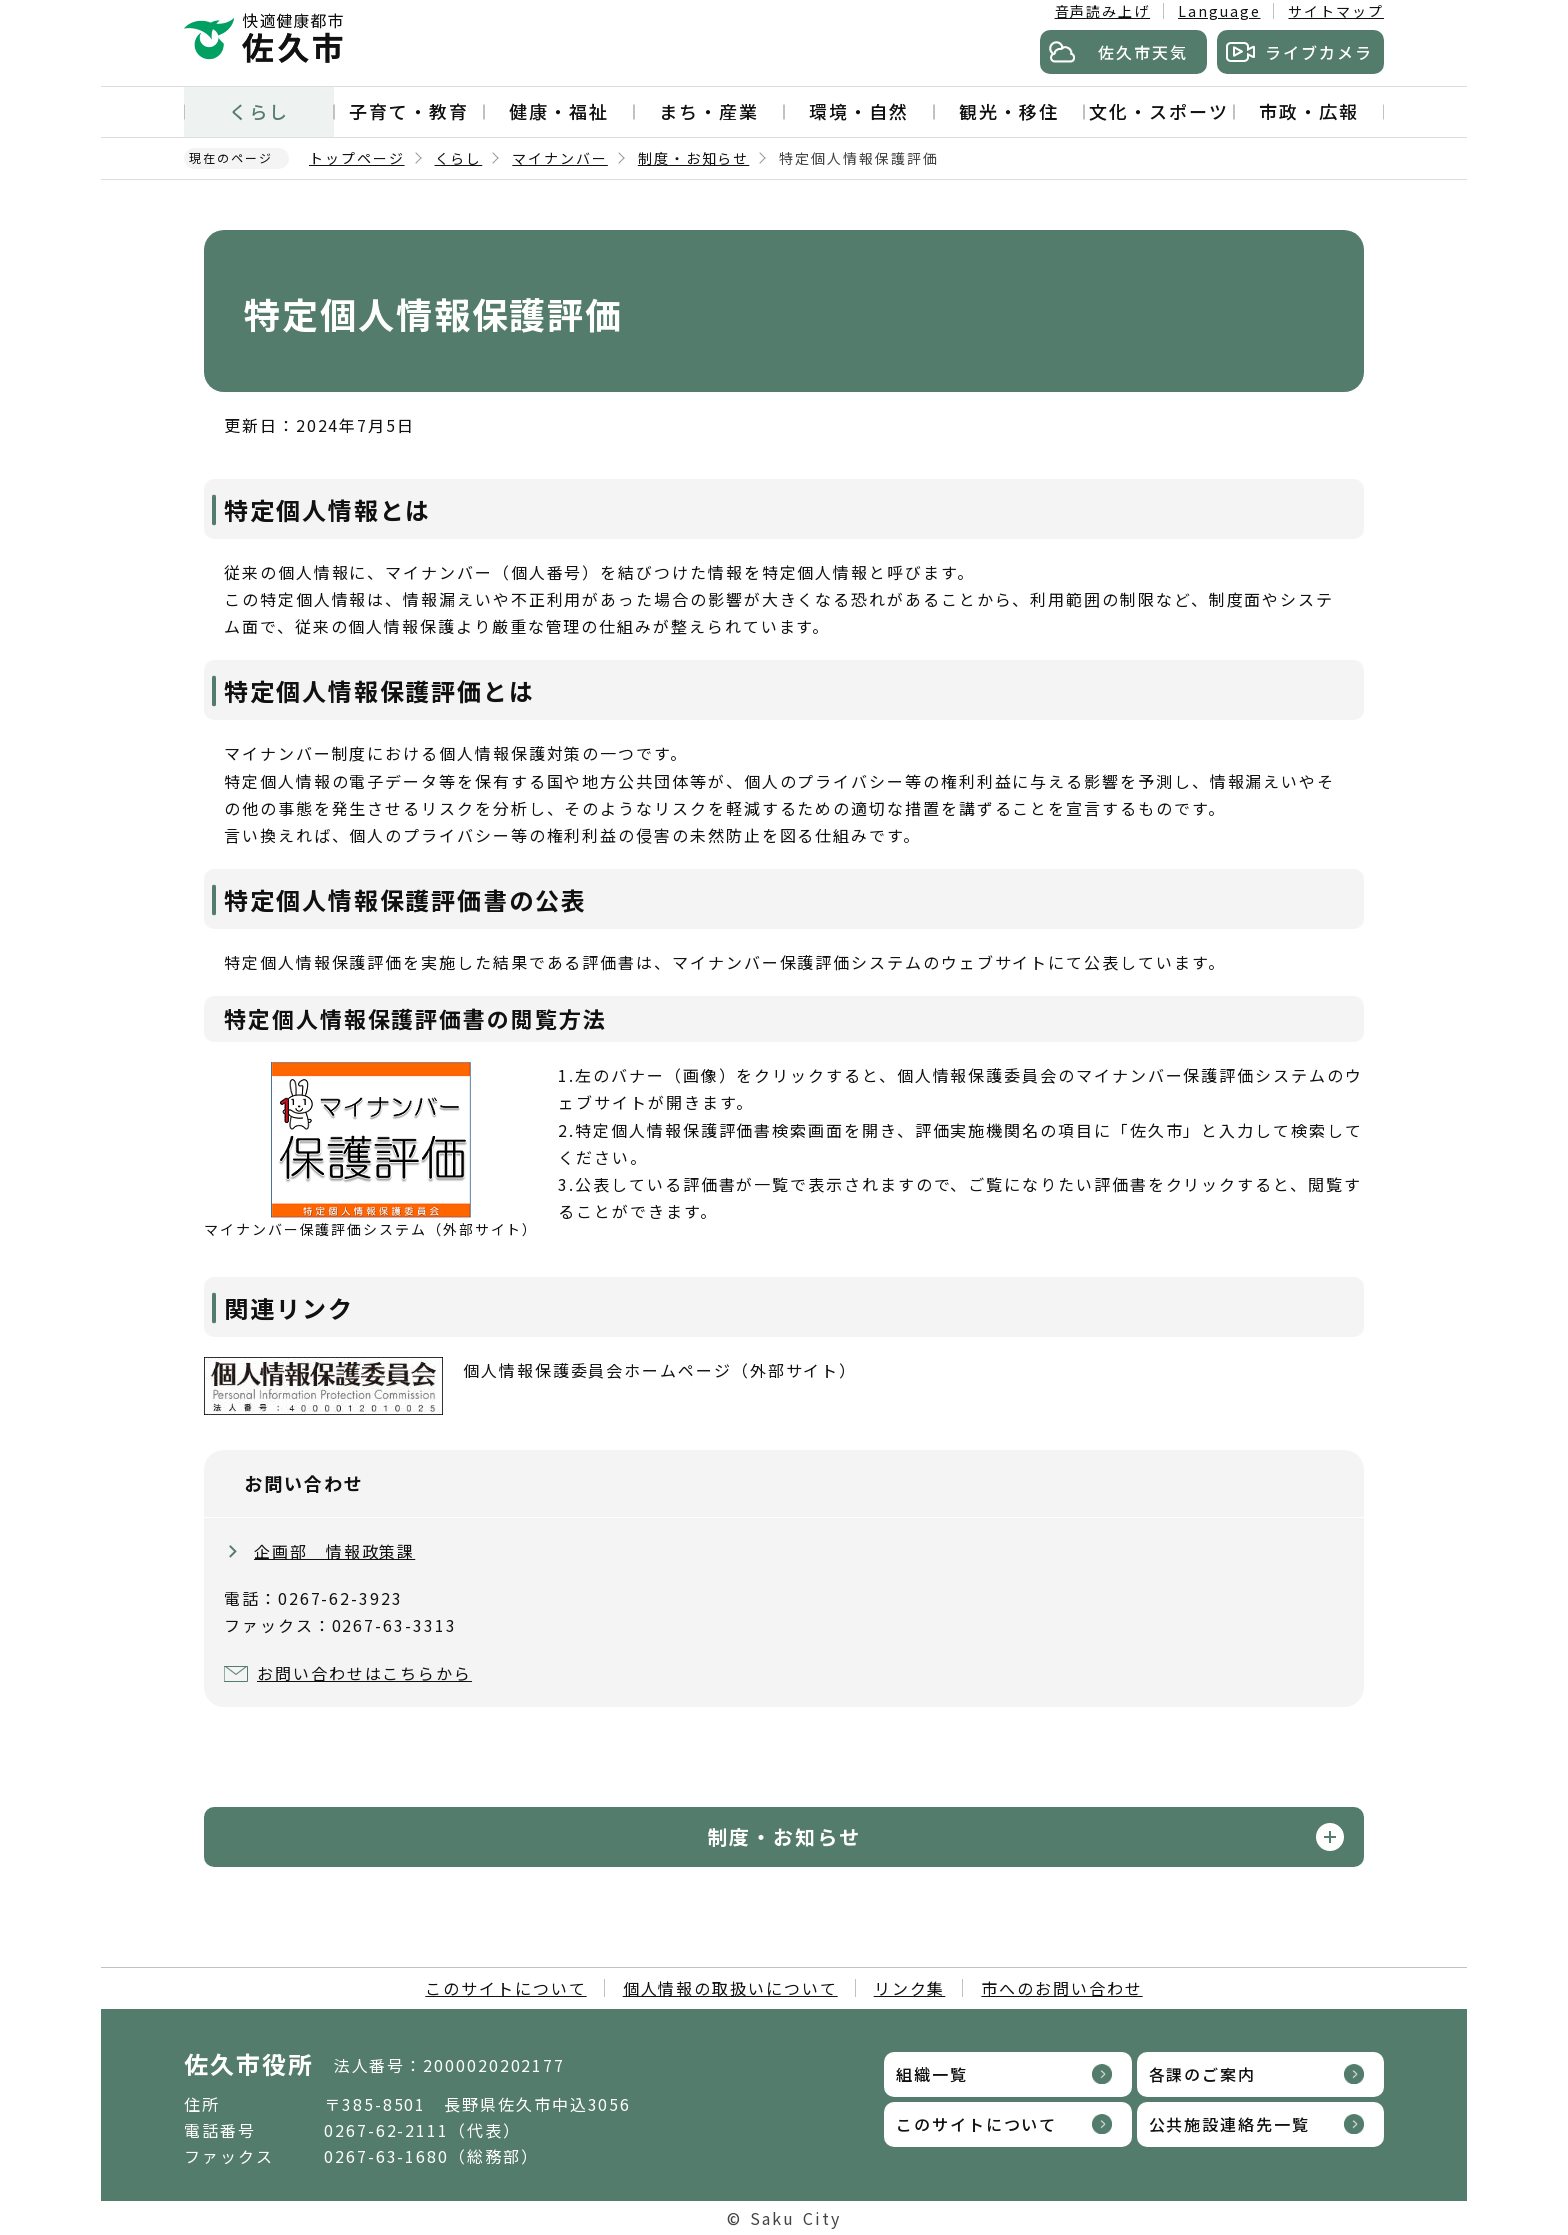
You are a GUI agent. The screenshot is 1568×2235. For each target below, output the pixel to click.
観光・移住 (1009, 111)
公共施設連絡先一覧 (1229, 2124)
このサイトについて (505, 1988)
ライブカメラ (1319, 52)
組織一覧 (932, 2074)
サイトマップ (1336, 11)
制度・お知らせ (693, 158)
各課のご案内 (1203, 2074)
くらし (259, 111)
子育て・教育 (409, 111)
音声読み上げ (1103, 11)
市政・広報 (1309, 111)
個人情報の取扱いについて (730, 1988)
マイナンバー (560, 158)
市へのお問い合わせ (1061, 1988)
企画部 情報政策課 (334, 1551)
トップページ (357, 158)
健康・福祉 (559, 111)
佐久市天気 (1143, 52)
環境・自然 (859, 111)
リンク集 (910, 1988)
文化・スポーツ (1158, 111)
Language (1219, 11)
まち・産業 (709, 111)
